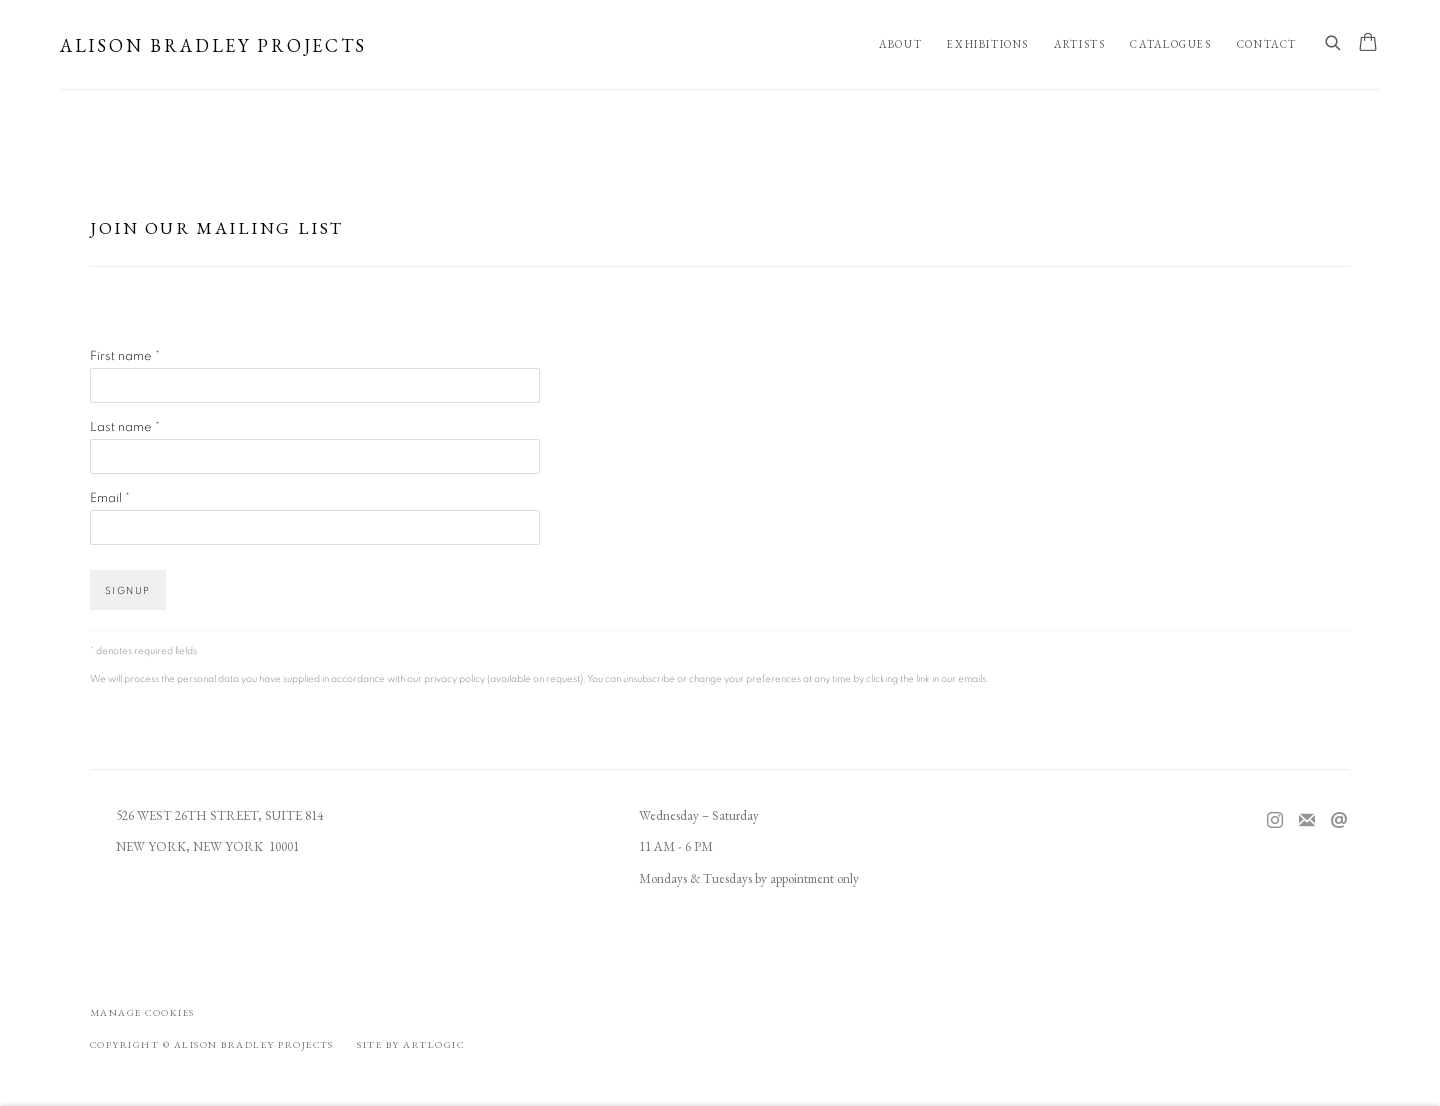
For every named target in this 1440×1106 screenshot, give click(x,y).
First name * (125, 356)
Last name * (125, 427)
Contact (1267, 44)
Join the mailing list (1307, 821)
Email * (110, 498)
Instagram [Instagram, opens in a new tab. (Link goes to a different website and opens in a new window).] (1275, 821)
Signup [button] (128, 591)
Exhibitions (988, 44)
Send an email (1339, 821)
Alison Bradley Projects (213, 46)
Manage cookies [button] (142, 1012)
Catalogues (1170, 44)
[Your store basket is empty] (1368, 44)
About (900, 44)
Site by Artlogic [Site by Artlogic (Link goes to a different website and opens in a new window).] (410, 1044)
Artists (1079, 44)
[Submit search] (1334, 44)
